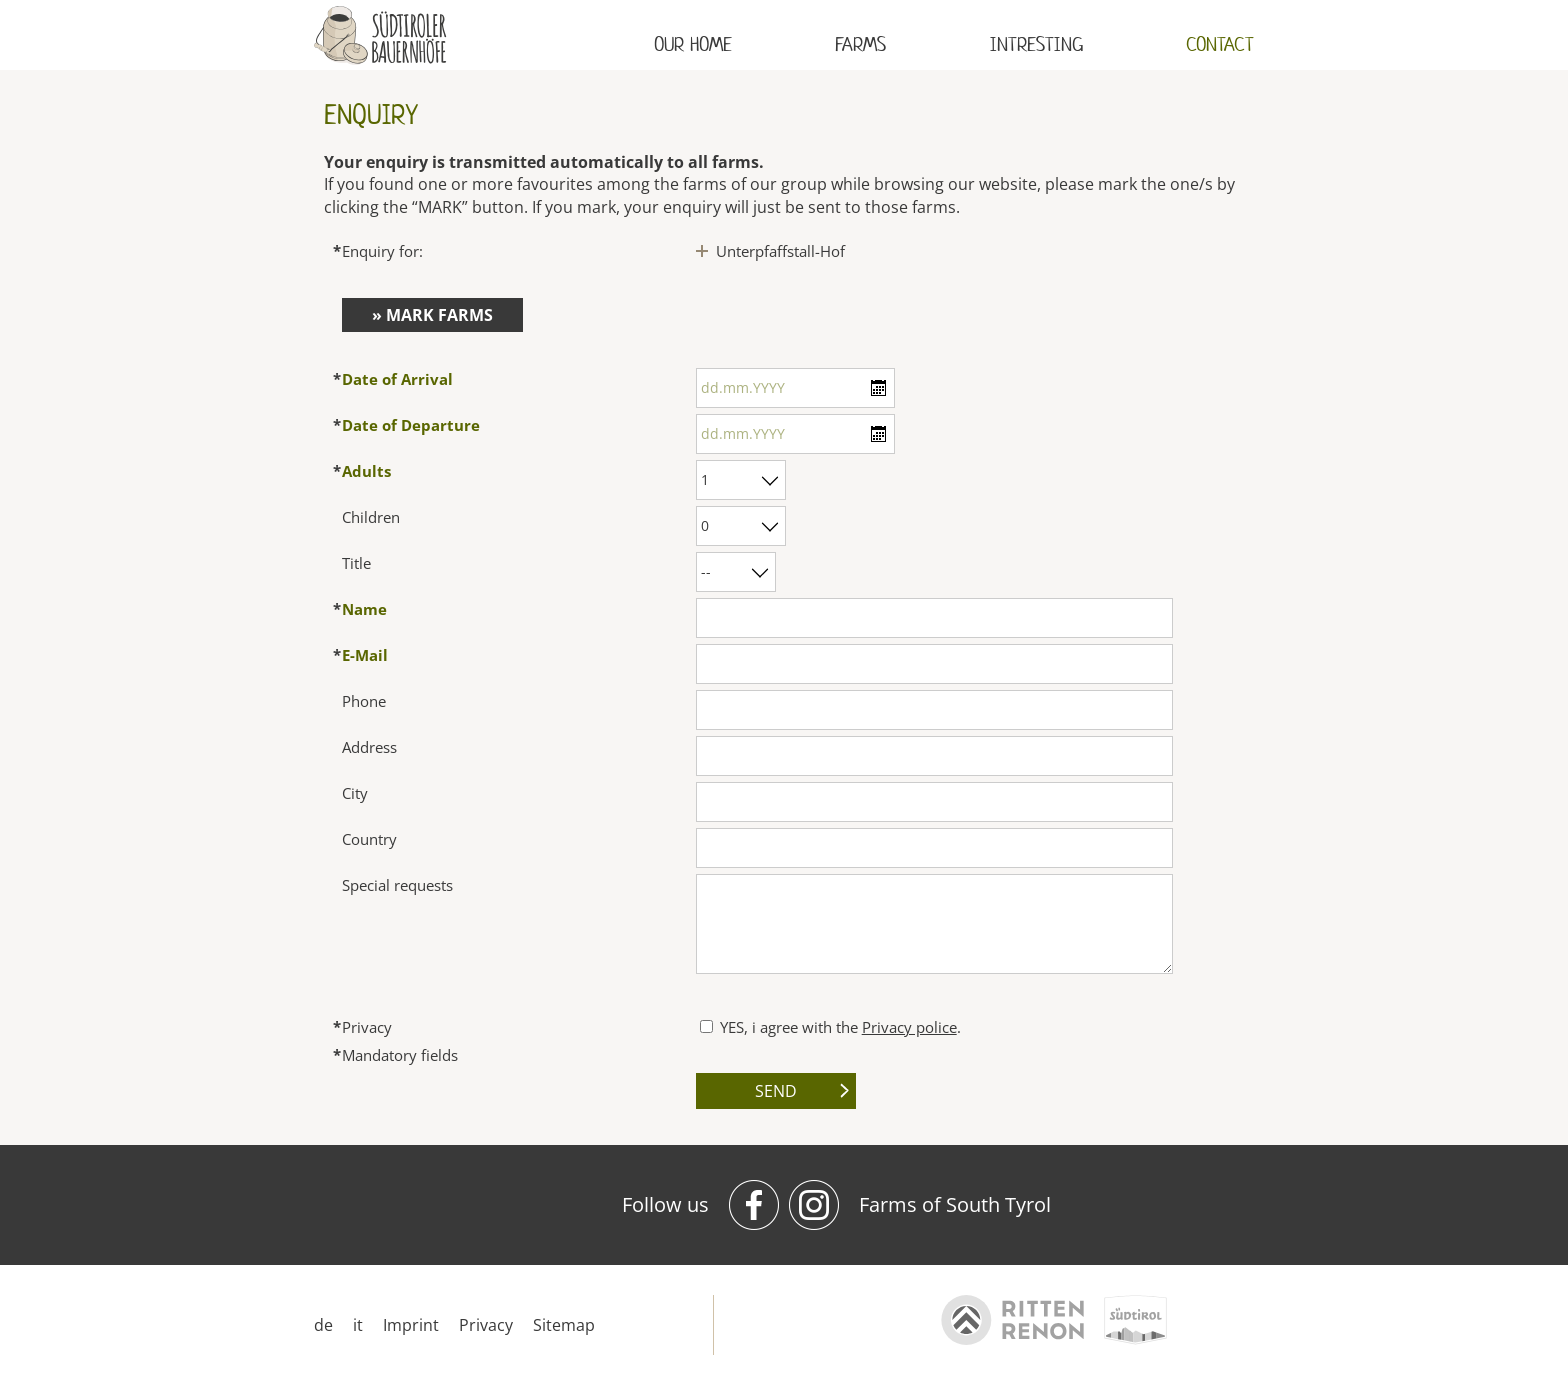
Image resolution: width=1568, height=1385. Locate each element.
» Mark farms (432, 315)
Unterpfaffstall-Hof (780, 251)
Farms (860, 44)
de (323, 1325)
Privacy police (909, 1027)
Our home (693, 44)
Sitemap (564, 1325)
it (358, 1325)
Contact (1220, 44)
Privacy (486, 1325)
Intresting (1036, 44)
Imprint (411, 1325)
